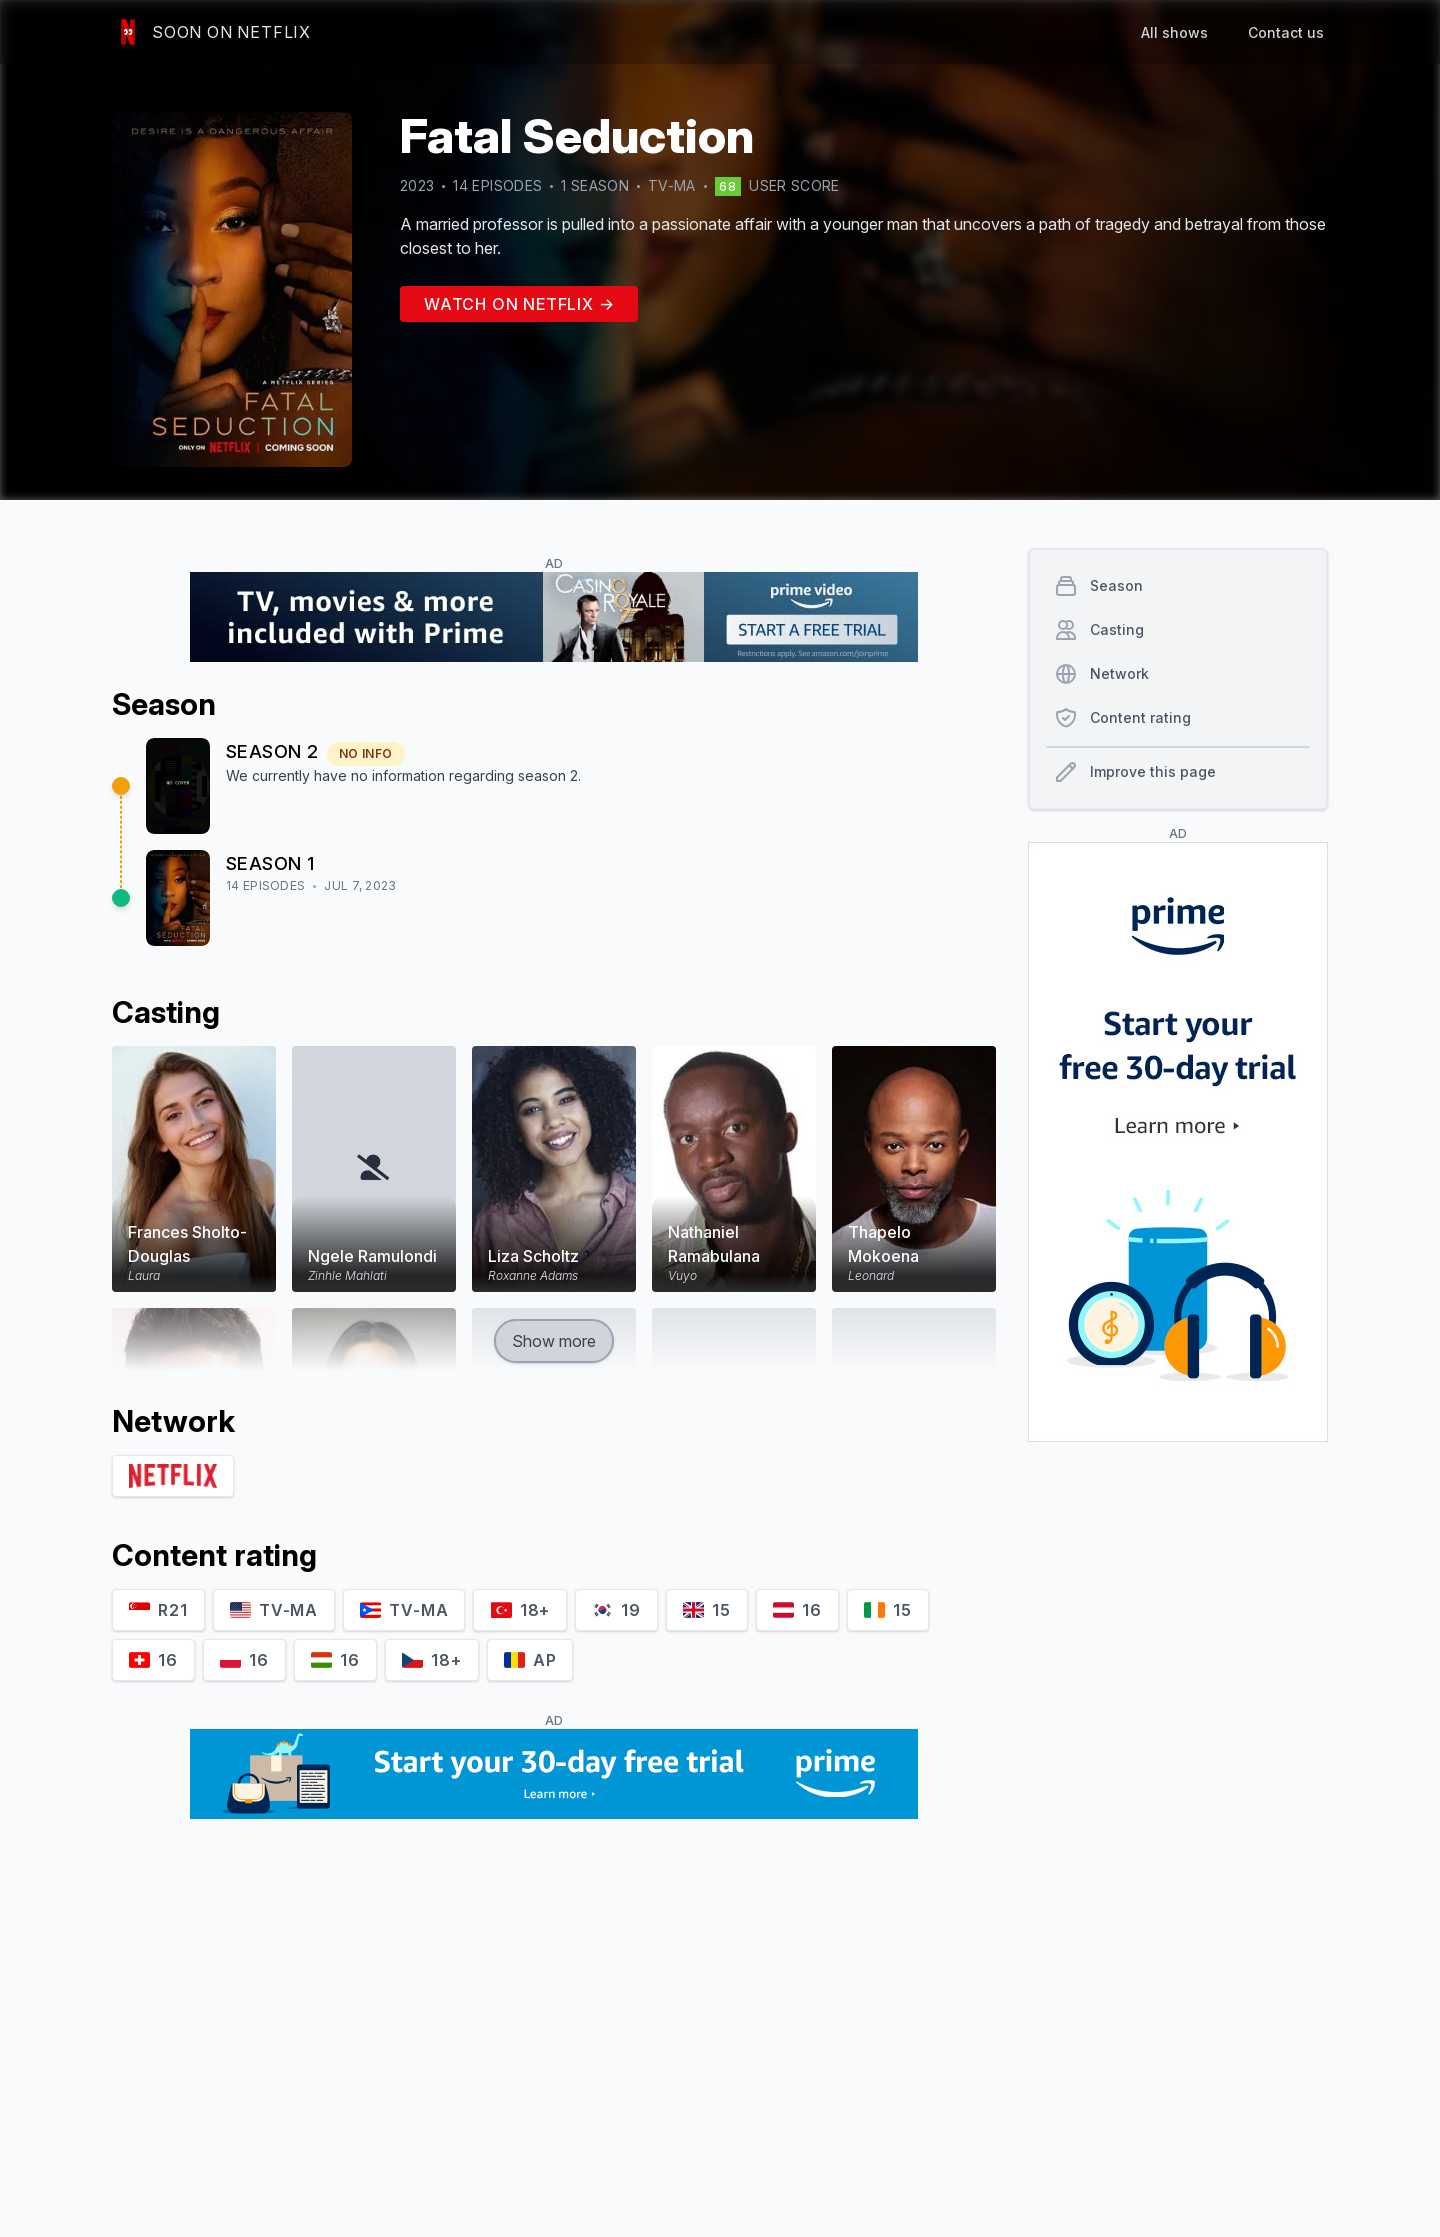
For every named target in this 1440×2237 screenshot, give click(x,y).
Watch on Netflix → (519, 304)
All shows (1174, 32)
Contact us (1286, 32)
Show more (554, 1341)
